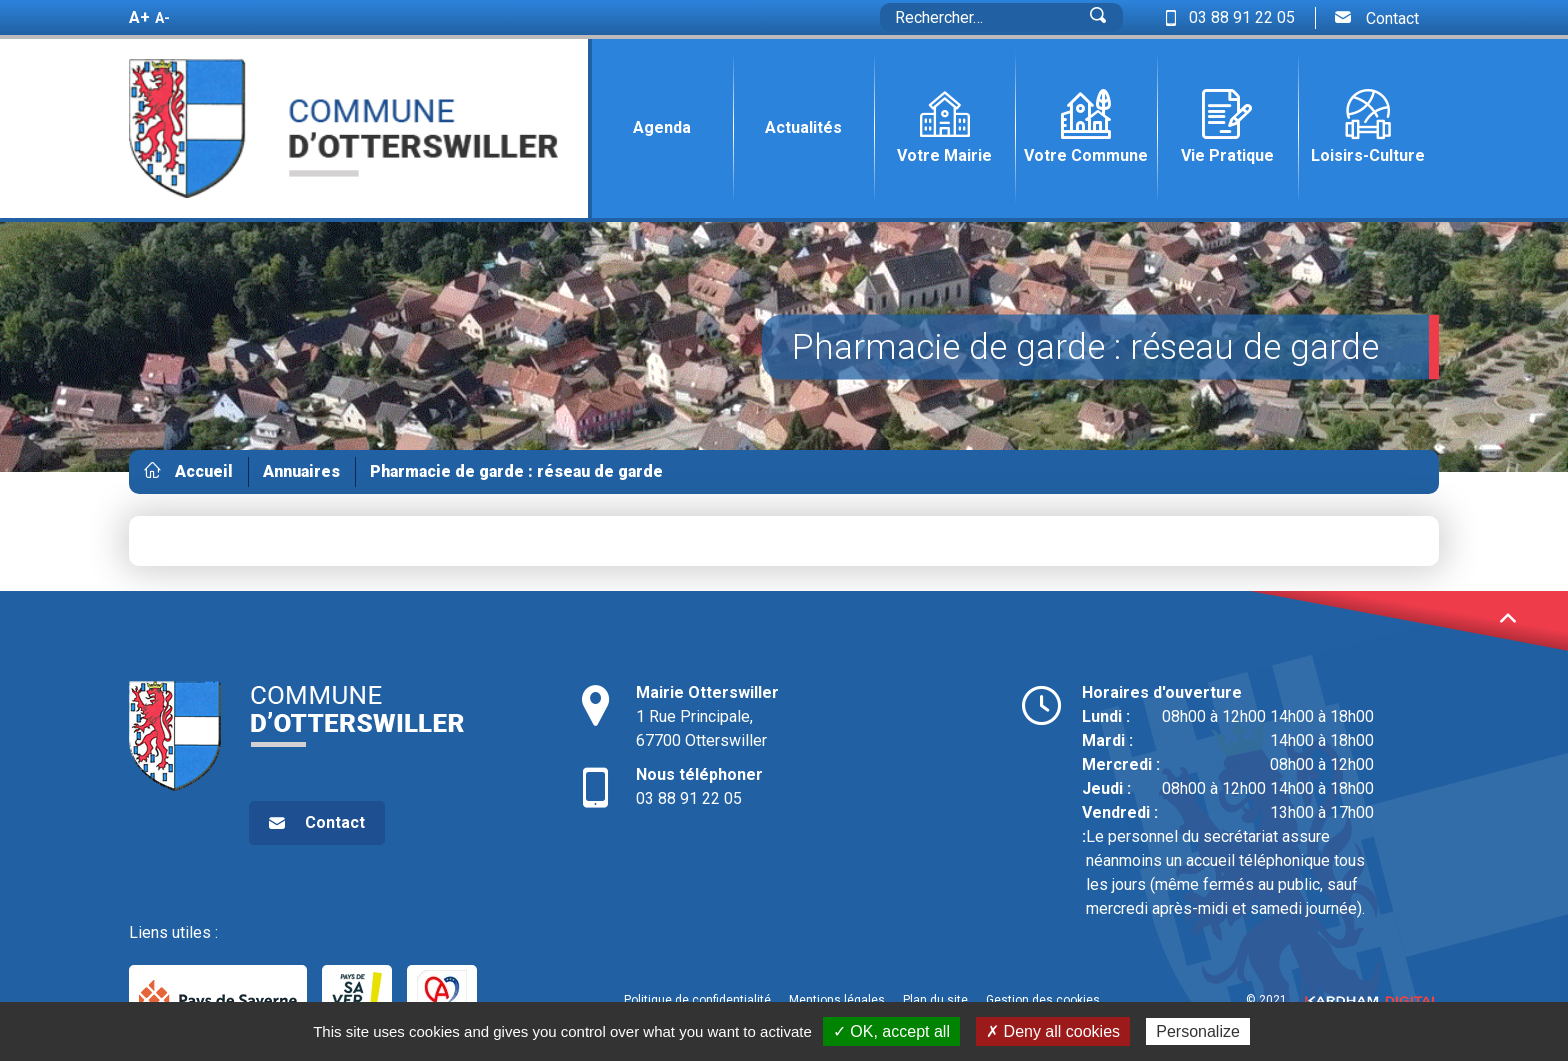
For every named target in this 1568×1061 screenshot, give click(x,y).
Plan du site (935, 1000)
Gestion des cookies (1043, 1000)
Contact (1377, 18)
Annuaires (301, 471)
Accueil (204, 471)
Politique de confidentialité (697, 1000)
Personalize (1198, 1031)
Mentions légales (837, 1000)
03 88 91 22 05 (784, 785)
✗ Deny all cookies (1053, 1031)
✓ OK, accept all (891, 1031)
